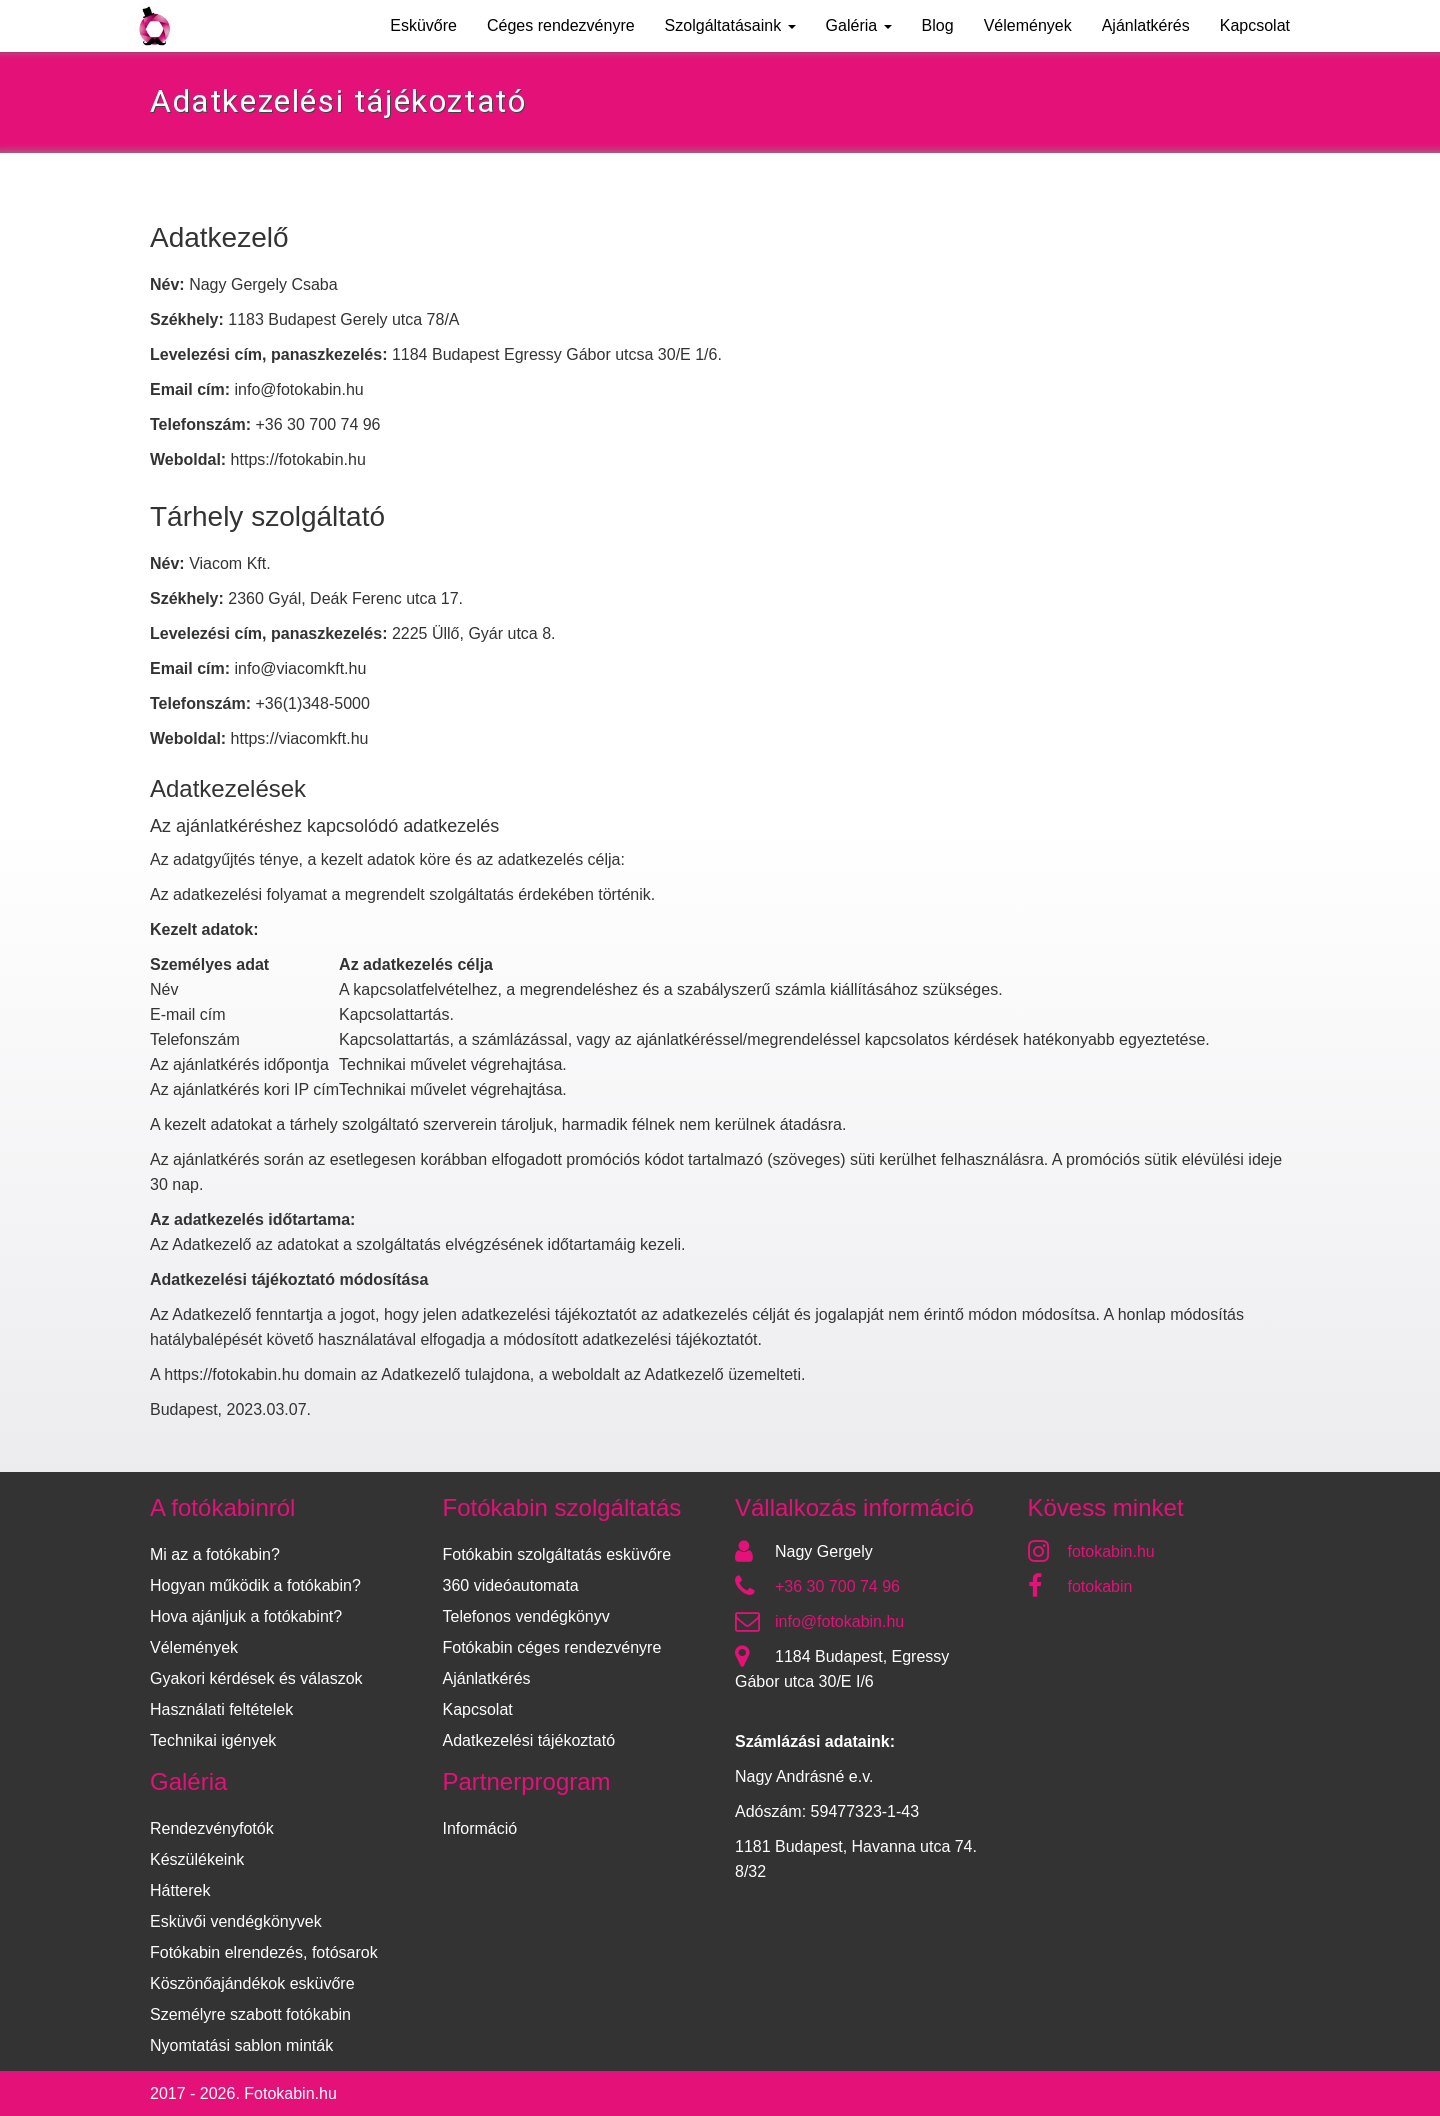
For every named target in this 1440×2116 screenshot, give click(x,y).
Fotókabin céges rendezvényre (552, 1647)
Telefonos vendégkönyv (526, 1616)
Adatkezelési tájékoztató (529, 1740)
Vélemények (1028, 25)
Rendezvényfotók (212, 1828)
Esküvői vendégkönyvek (236, 1921)
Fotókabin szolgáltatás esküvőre (557, 1554)
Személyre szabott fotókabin (250, 2014)
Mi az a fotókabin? (215, 1554)
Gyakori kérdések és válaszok (256, 1678)
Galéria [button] (859, 25)
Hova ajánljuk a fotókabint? (246, 1616)
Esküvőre (423, 25)
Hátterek (180, 1890)
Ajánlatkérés (1146, 25)
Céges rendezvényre (561, 25)
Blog (938, 25)
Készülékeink (197, 1859)
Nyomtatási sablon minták (241, 2045)
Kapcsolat (1255, 25)
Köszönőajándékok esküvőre (252, 1983)
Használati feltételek (221, 1709)
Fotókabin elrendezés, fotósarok (264, 1952)
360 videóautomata (511, 1585)
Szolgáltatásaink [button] (730, 25)
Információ (480, 1828)
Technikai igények (213, 1740)
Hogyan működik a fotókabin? (255, 1585)
